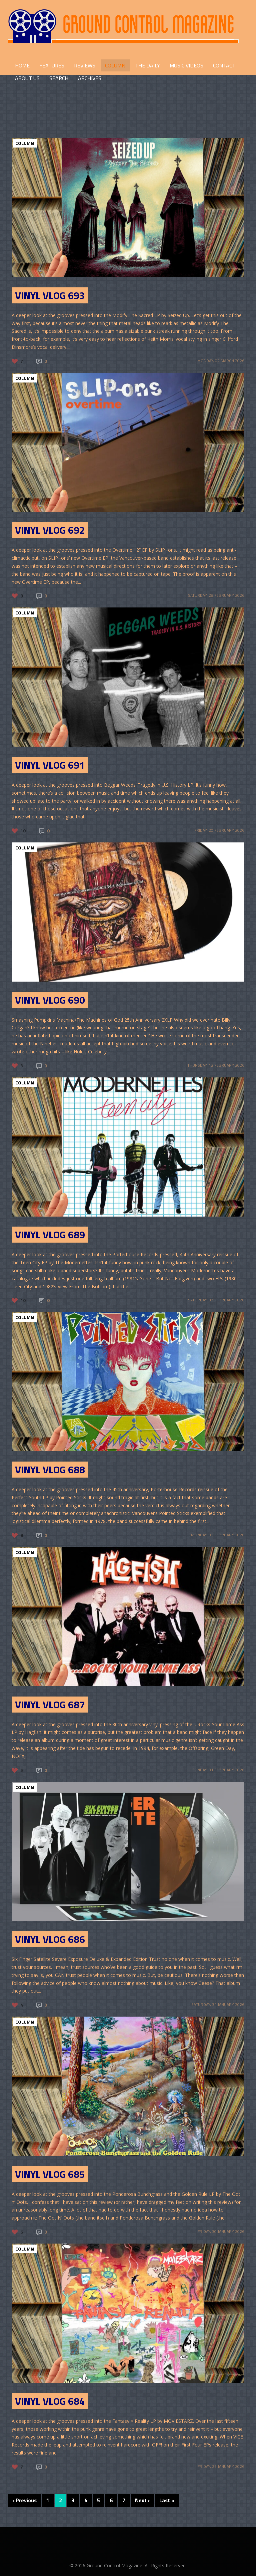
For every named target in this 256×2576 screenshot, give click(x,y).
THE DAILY (147, 65)
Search (58, 78)
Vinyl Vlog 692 (50, 530)
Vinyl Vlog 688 (50, 1469)
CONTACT (224, 65)
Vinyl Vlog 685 (50, 2174)
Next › (142, 2500)
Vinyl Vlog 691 (50, 765)
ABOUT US (27, 78)
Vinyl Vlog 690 (50, 1000)
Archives (89, 78)
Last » (167, 2500)
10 (23, 830)
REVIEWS (84, 65)
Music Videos (186, 65)
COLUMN (115, 65)
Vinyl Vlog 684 (50, 2401)
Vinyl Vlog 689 (50, 1234)
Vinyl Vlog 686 (50, 1939)
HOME (22, 65)
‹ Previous (25, 2500)
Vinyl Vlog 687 (50, 1704)
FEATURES (51, 65)
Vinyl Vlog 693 (50, 295)
